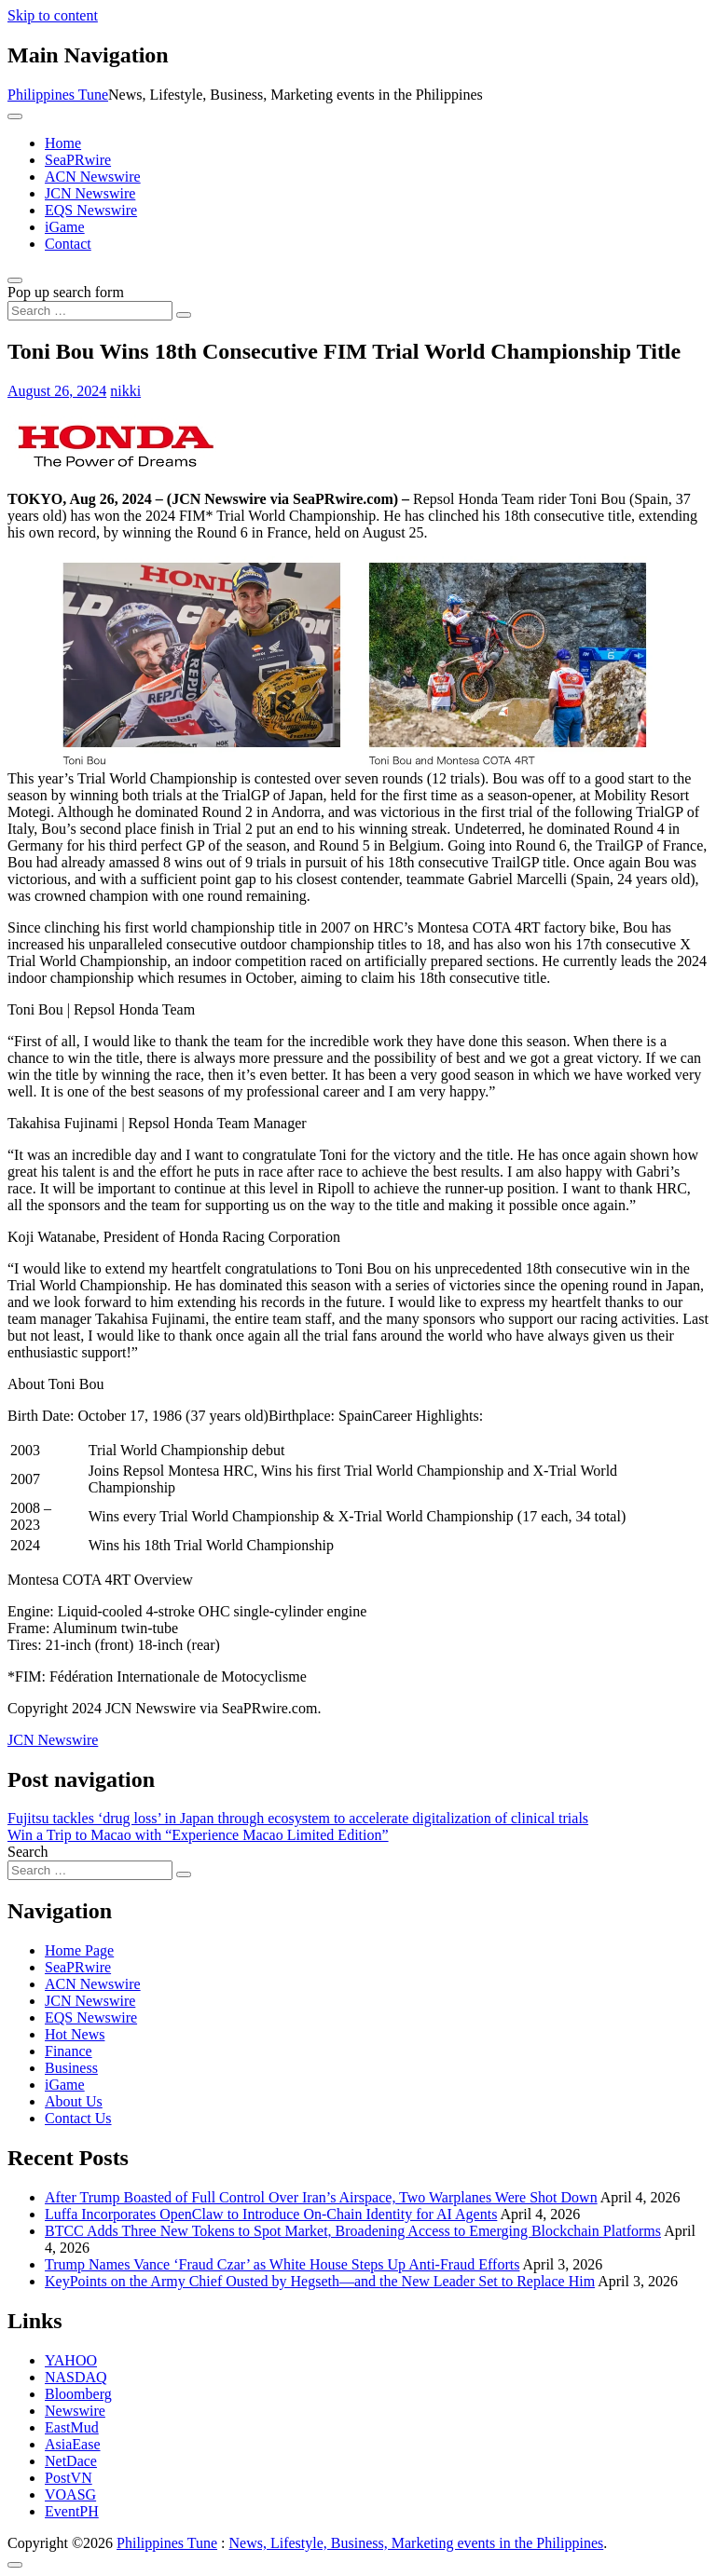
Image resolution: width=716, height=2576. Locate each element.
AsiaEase (73, 2444)
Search (27, 1852)
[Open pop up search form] (14, 280)
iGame (65, 227)
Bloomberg (78, 2394)
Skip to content (52, 15)
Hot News (74, 2034)
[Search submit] (183, 315)
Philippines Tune (57, 94)
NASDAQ (76, 2377)
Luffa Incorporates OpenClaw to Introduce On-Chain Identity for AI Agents (271, 2214)
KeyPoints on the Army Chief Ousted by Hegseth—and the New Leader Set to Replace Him (320, 2281)
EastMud (72, 2427)
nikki (125, 391)
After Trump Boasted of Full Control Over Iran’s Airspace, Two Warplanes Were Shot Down (321, 2197)
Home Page (79, 1950)
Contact (68, 244)
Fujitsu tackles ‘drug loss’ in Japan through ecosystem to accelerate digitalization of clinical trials (297, 1818)
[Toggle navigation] (14, 116)
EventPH (72, 2511)
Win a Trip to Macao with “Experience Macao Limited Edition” (198, 1835)
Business (71, 2068)
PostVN (68, 2478)
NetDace (71, 2461)
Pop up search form (65, 292)
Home (63, 143)
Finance (68, 2051)
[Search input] (89, 310)
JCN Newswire (90, 193)
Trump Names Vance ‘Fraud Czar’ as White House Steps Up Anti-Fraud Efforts (282, 2264)
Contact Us (78, 2118)
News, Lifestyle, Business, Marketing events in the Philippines (416, 2543)
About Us (74, 2101)
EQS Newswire (91, 210)
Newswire (75, 2411)
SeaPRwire (78, 160)
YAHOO (71, 2360)
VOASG (70, 2494)
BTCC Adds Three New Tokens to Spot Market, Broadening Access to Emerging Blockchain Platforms (353, 2231)
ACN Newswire (93, 176)
